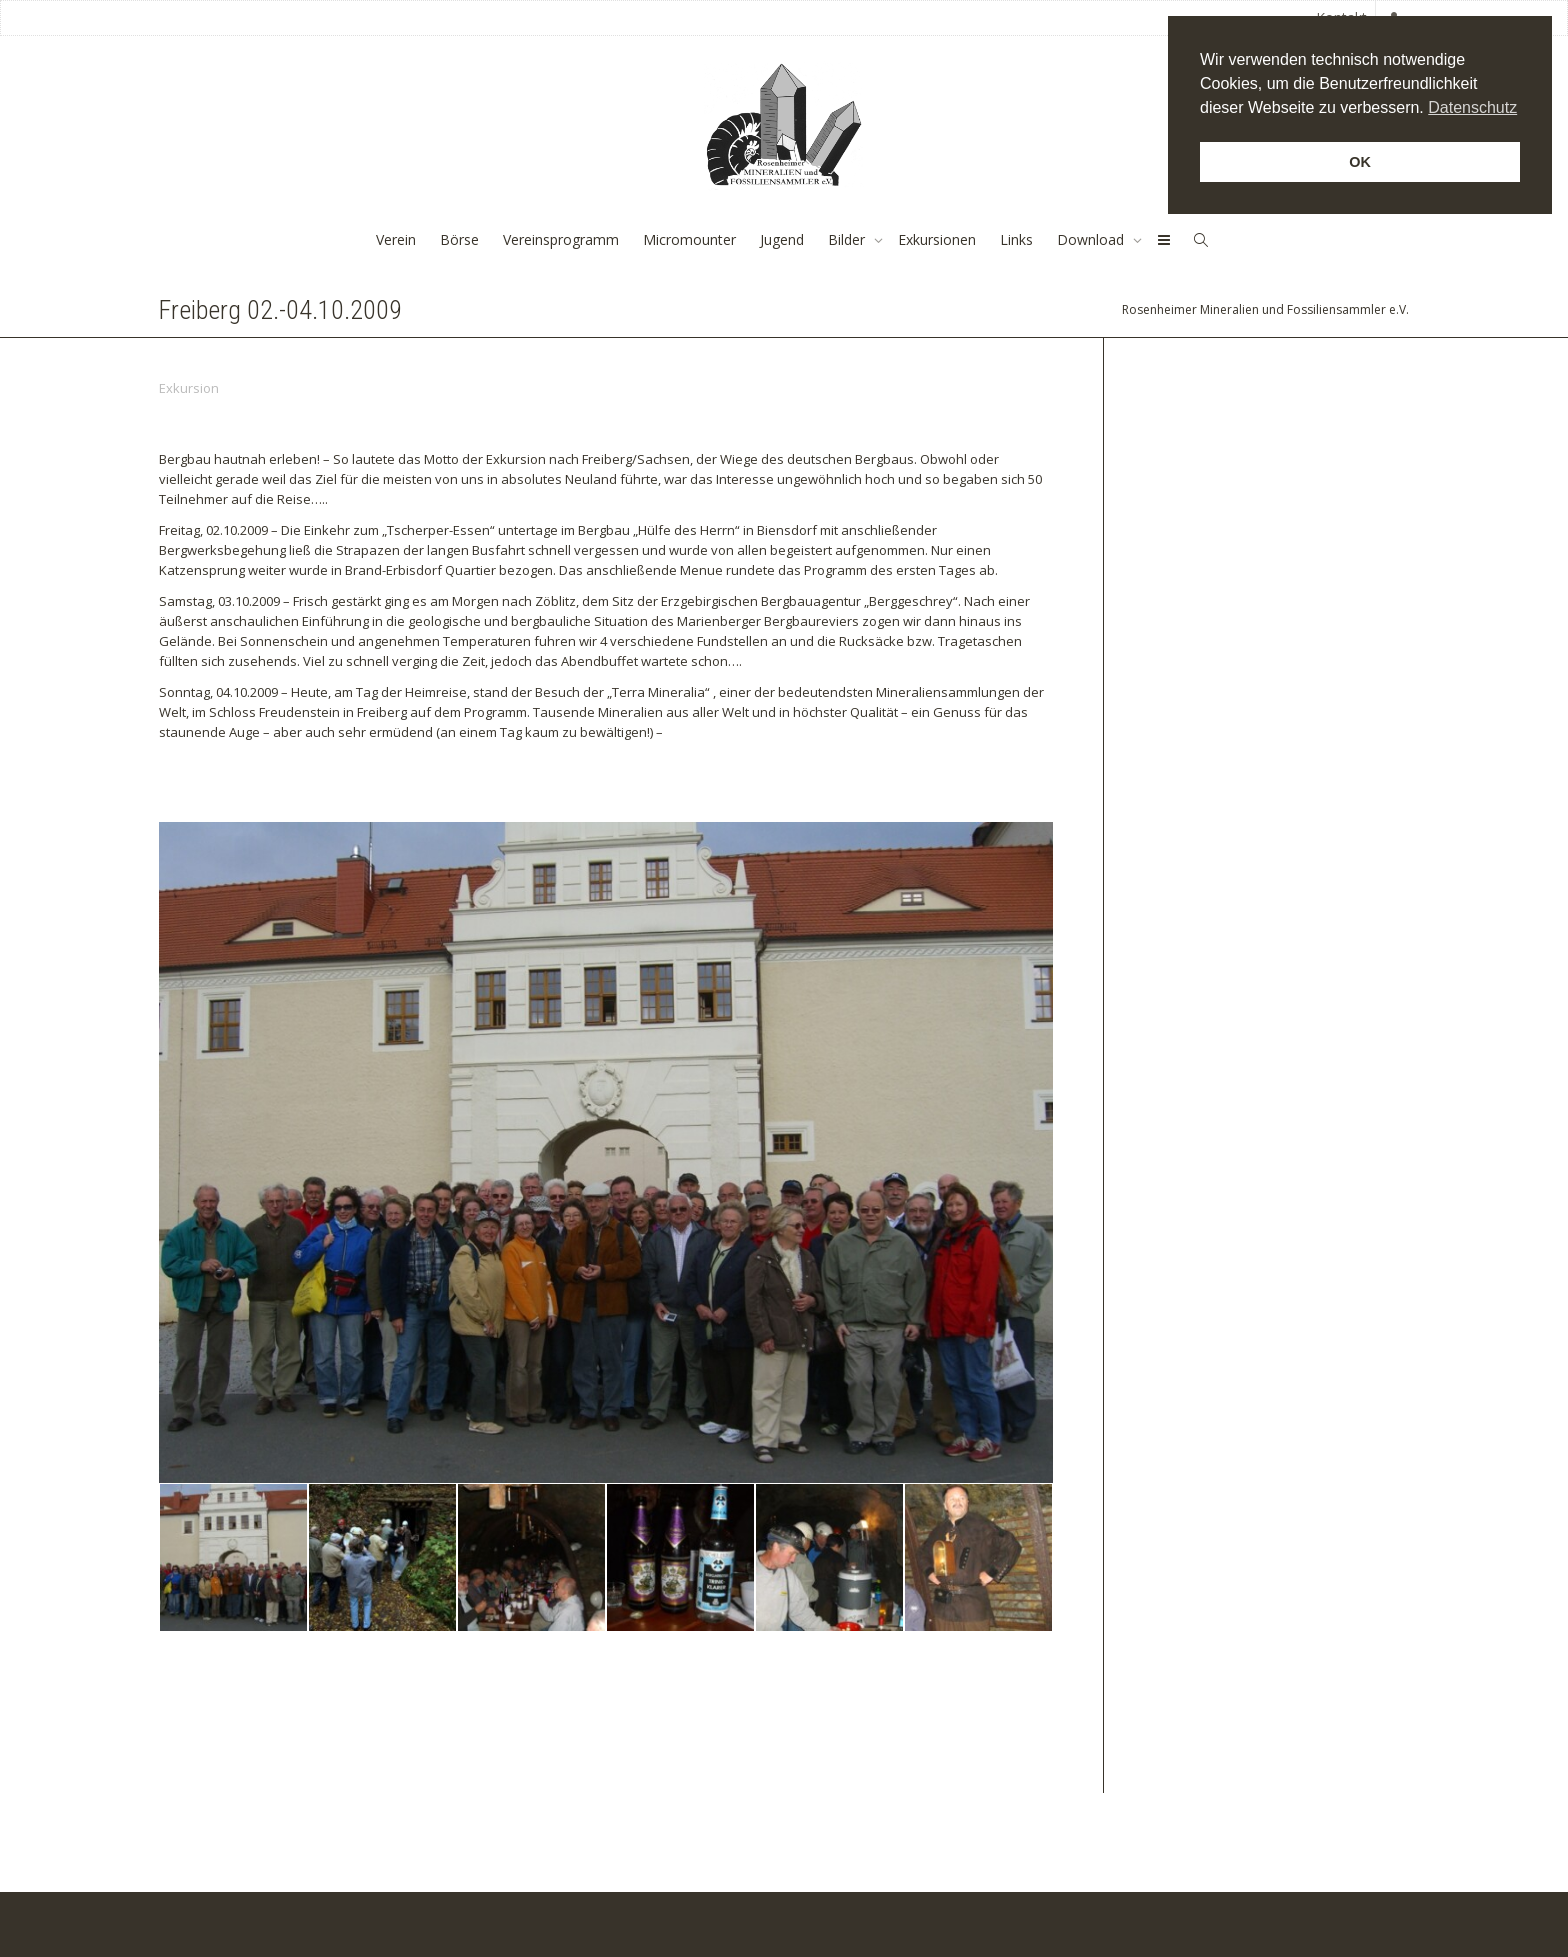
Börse (459, 239)
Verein (396, 239)
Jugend (782, 239)
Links (1016, 239)
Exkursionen (937, 239)
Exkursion (189, 388)
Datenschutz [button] (1472, 107)
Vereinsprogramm (561, 239)
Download (1092, 239)
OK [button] (1360, 162)
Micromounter (689, 239)
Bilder (848, 239)
